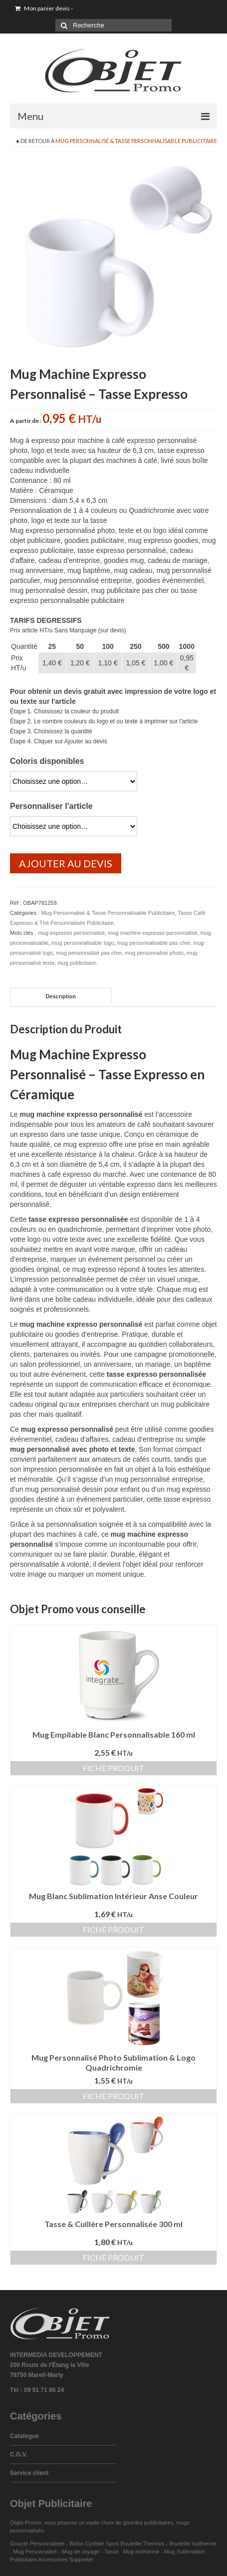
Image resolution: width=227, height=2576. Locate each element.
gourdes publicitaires (148, 2523)
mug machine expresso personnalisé (152, 933)
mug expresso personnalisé (71, 933)
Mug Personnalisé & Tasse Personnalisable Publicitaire (136, 140)
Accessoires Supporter (65, 2560)
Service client (29, 2473)
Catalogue (24, 2436)
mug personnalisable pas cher (153, 943)
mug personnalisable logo (82, 943)
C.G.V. (18, 2454)
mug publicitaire (76, 963)
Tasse (113, 2552)
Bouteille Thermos (142, 2544)
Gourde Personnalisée (37, 2544)
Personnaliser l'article (51, 806)
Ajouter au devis (65, 863)
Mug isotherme (141, 2552)
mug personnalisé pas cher (88, 953)
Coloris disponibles (47, 761)
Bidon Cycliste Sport (94, 2544)
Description (60, 996)
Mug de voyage (80, 2552)
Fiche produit (113, 1768)
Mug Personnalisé (35, 2552)
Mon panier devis (44, 8)
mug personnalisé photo (154, 953)
